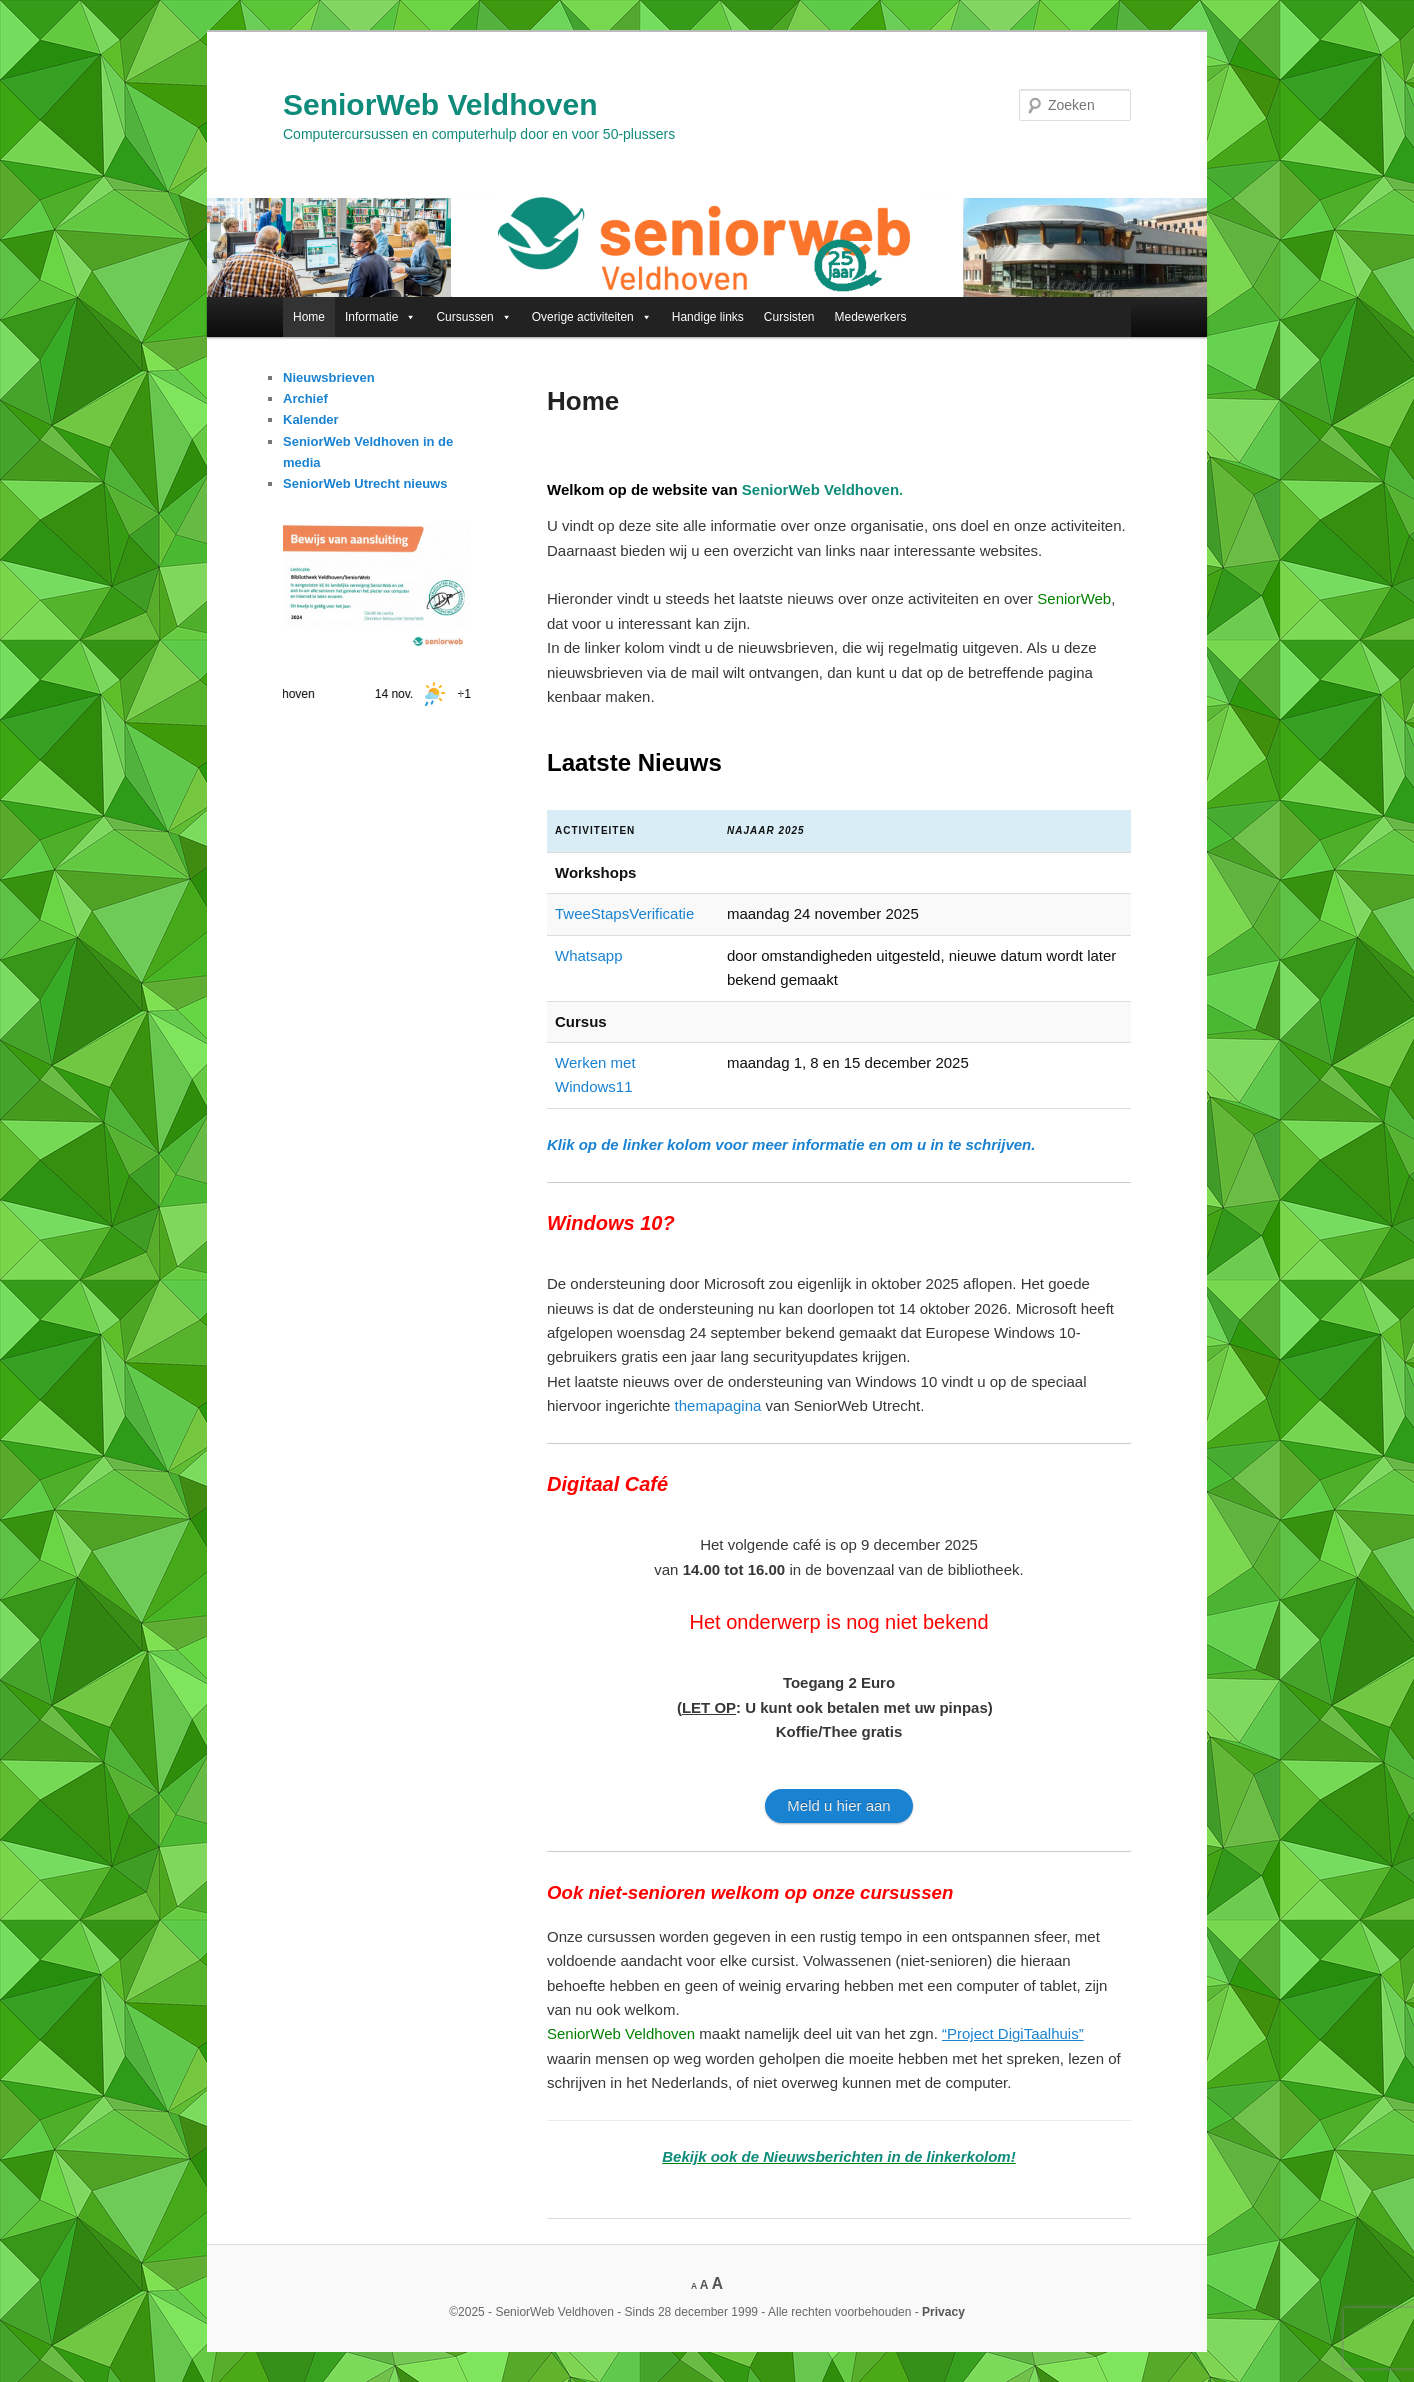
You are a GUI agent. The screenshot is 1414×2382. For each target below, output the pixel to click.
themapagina (718, 1405)
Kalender (311, 419)
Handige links (708, 317)
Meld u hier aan (838, 1805)
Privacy (943, 2312)
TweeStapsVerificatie (624, 913)
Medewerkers (871, 317)
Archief (305, 398)
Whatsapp (589, 955)
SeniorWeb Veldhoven (440, 104)
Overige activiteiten (592, 317)
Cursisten (789, 317)
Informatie (380, 317)
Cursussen (473, 317)
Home (309, 317)
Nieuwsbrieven (329, 377)
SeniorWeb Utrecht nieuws (365, 483)
